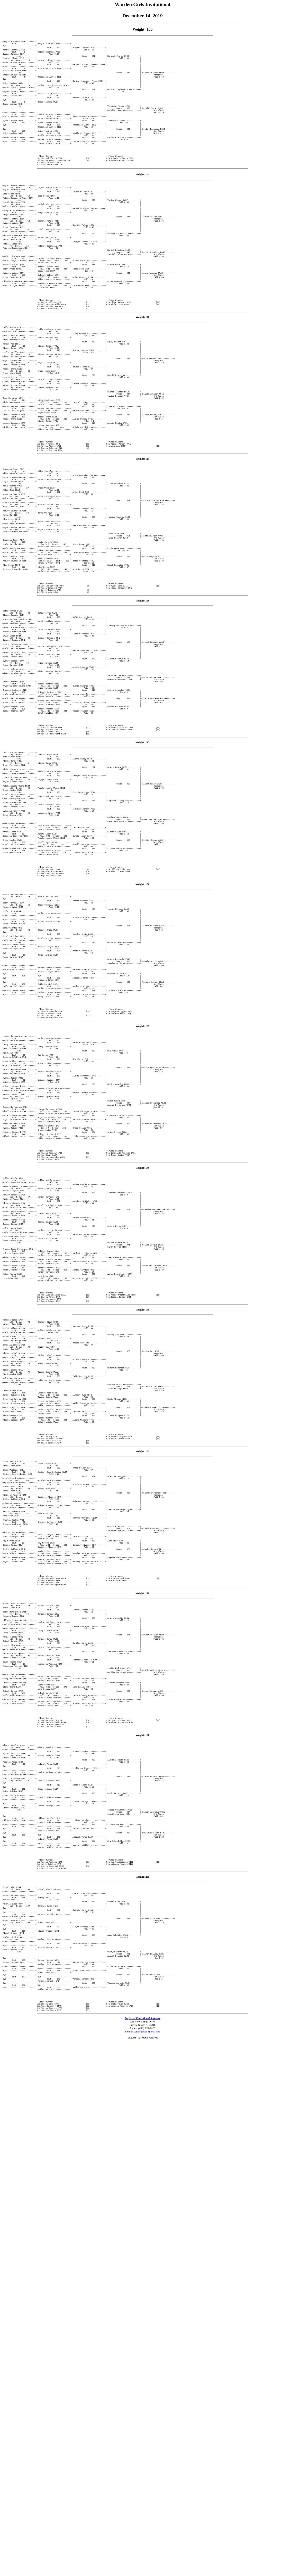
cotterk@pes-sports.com (147, 2565)
